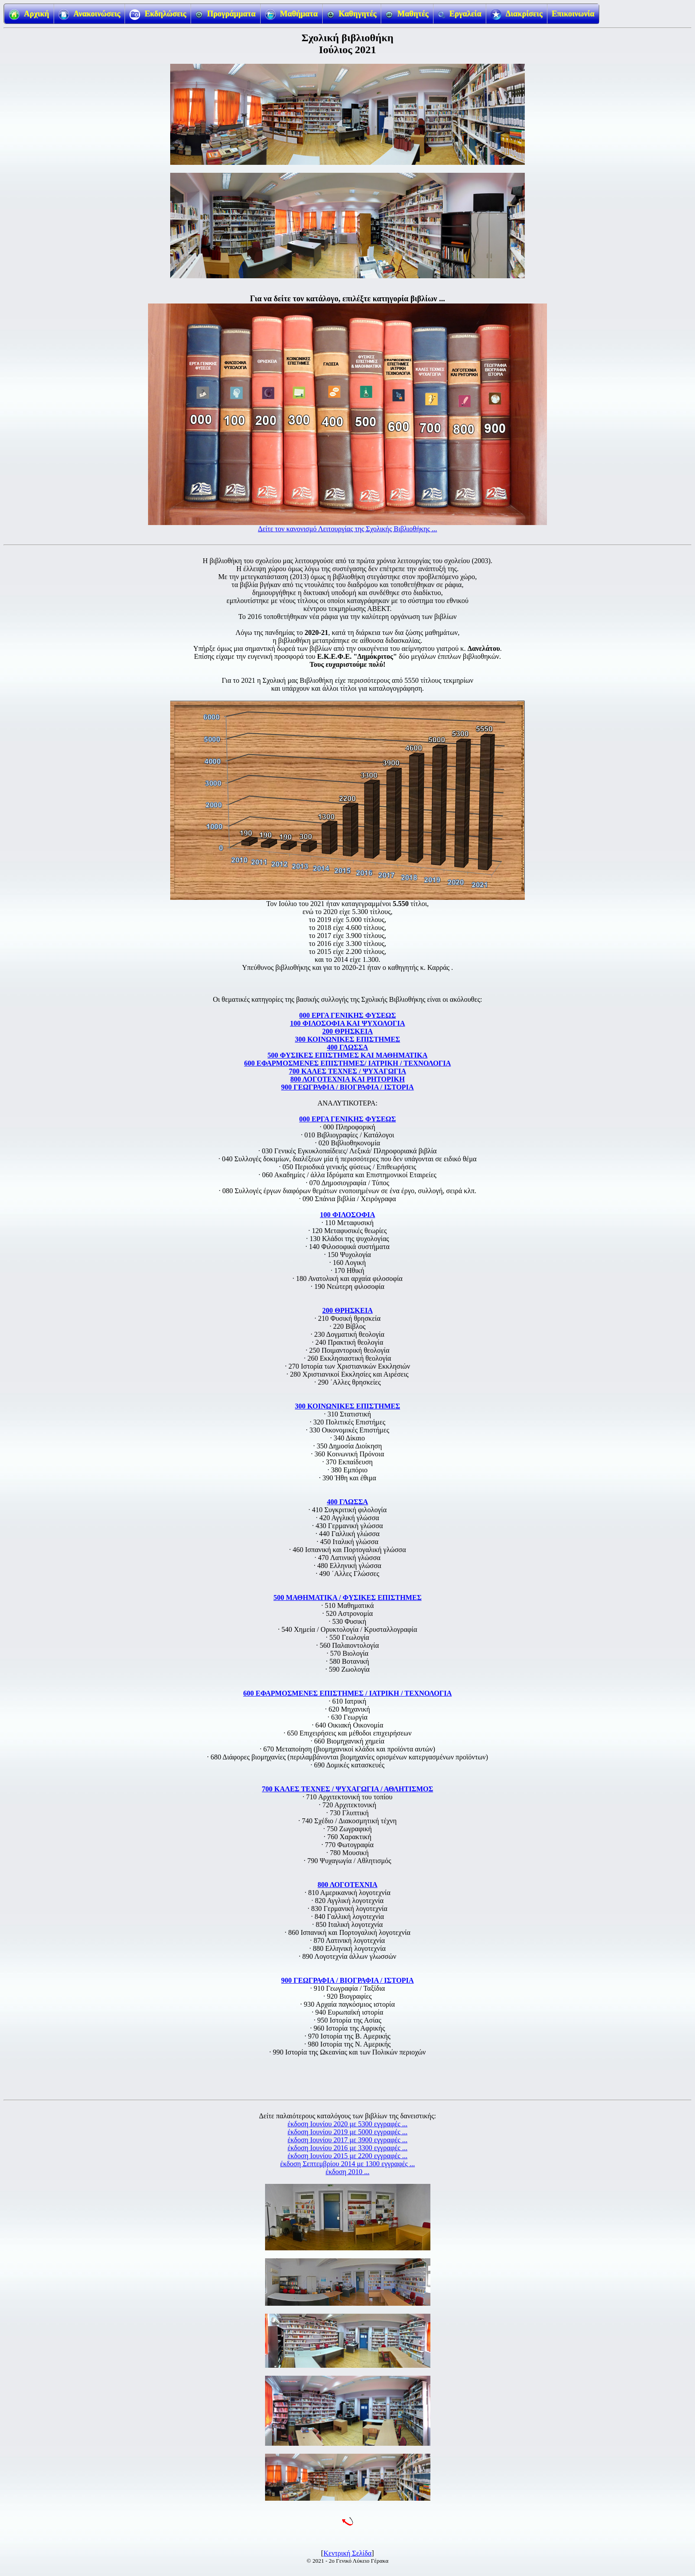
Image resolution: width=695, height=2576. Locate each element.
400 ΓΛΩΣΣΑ (347, 1047)
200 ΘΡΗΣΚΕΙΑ (347, 1031)
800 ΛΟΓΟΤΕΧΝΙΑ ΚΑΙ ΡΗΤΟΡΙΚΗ (347, 1079)
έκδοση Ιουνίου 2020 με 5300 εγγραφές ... (347, 2124)
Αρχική (29, 14)
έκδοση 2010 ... (348, 2171)
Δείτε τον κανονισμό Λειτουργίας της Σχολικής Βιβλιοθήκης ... (347, 529)
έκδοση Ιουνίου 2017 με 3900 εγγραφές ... (347, 2140)
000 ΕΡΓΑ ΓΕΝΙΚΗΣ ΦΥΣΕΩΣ (347, 1015)
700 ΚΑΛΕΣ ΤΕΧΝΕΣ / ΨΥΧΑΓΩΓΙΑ (347, 1071)
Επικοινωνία (573, 13)
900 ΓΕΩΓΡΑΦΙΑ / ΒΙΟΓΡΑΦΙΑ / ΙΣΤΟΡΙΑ (347, 1087)
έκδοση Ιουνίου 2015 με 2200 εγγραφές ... (347, 2156)
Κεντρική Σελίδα (348, 2553)
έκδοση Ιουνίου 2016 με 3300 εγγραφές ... (347, 2148)
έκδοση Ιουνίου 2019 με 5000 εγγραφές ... (347, 2132)
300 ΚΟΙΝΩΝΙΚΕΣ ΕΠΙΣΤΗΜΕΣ (347, 1039)
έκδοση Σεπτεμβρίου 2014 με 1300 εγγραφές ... (347, 2163)
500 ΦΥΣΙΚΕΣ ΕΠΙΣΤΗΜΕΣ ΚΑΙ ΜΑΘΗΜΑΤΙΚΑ (348, 1055)
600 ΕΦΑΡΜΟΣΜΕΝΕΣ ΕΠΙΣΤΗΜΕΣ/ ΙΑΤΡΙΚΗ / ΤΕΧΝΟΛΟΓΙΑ (347, 1063)
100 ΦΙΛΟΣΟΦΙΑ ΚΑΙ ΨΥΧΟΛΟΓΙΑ (347, 1023)
